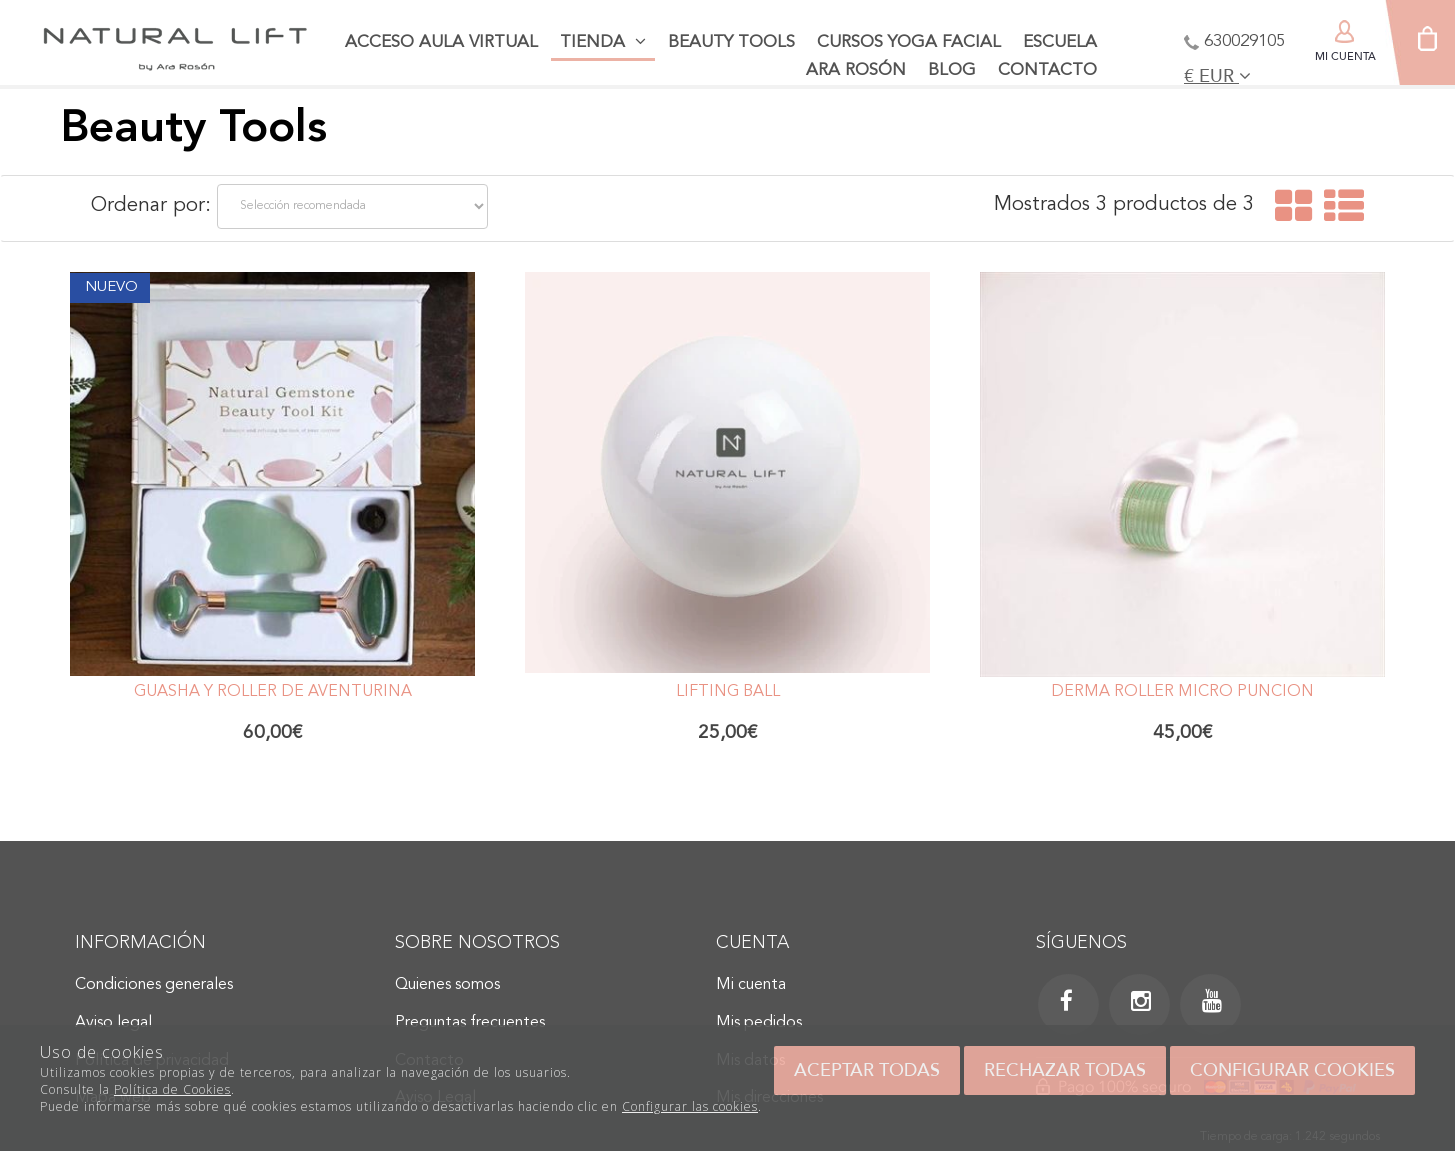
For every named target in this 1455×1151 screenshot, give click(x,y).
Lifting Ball (728, 692)
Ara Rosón (856, 70)
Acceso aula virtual (441, 42)
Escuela (1060, 42)
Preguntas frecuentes (470, 1023)
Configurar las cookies (690, 1106)
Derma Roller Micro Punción (1182, 692)
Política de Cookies (172, 1089)
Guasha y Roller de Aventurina (273, 692)
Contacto (1047, 70)
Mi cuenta (751, 985)
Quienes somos (447, 985)
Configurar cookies (1292, 1070)
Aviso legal (113, 1023)
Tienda (603, 42)
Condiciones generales (154, 985)
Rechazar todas (1065, 1070)
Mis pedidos (759, 1023)
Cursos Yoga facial (909, 42)
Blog (952, 70)
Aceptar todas (867, 1070)
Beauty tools (731, 42)
